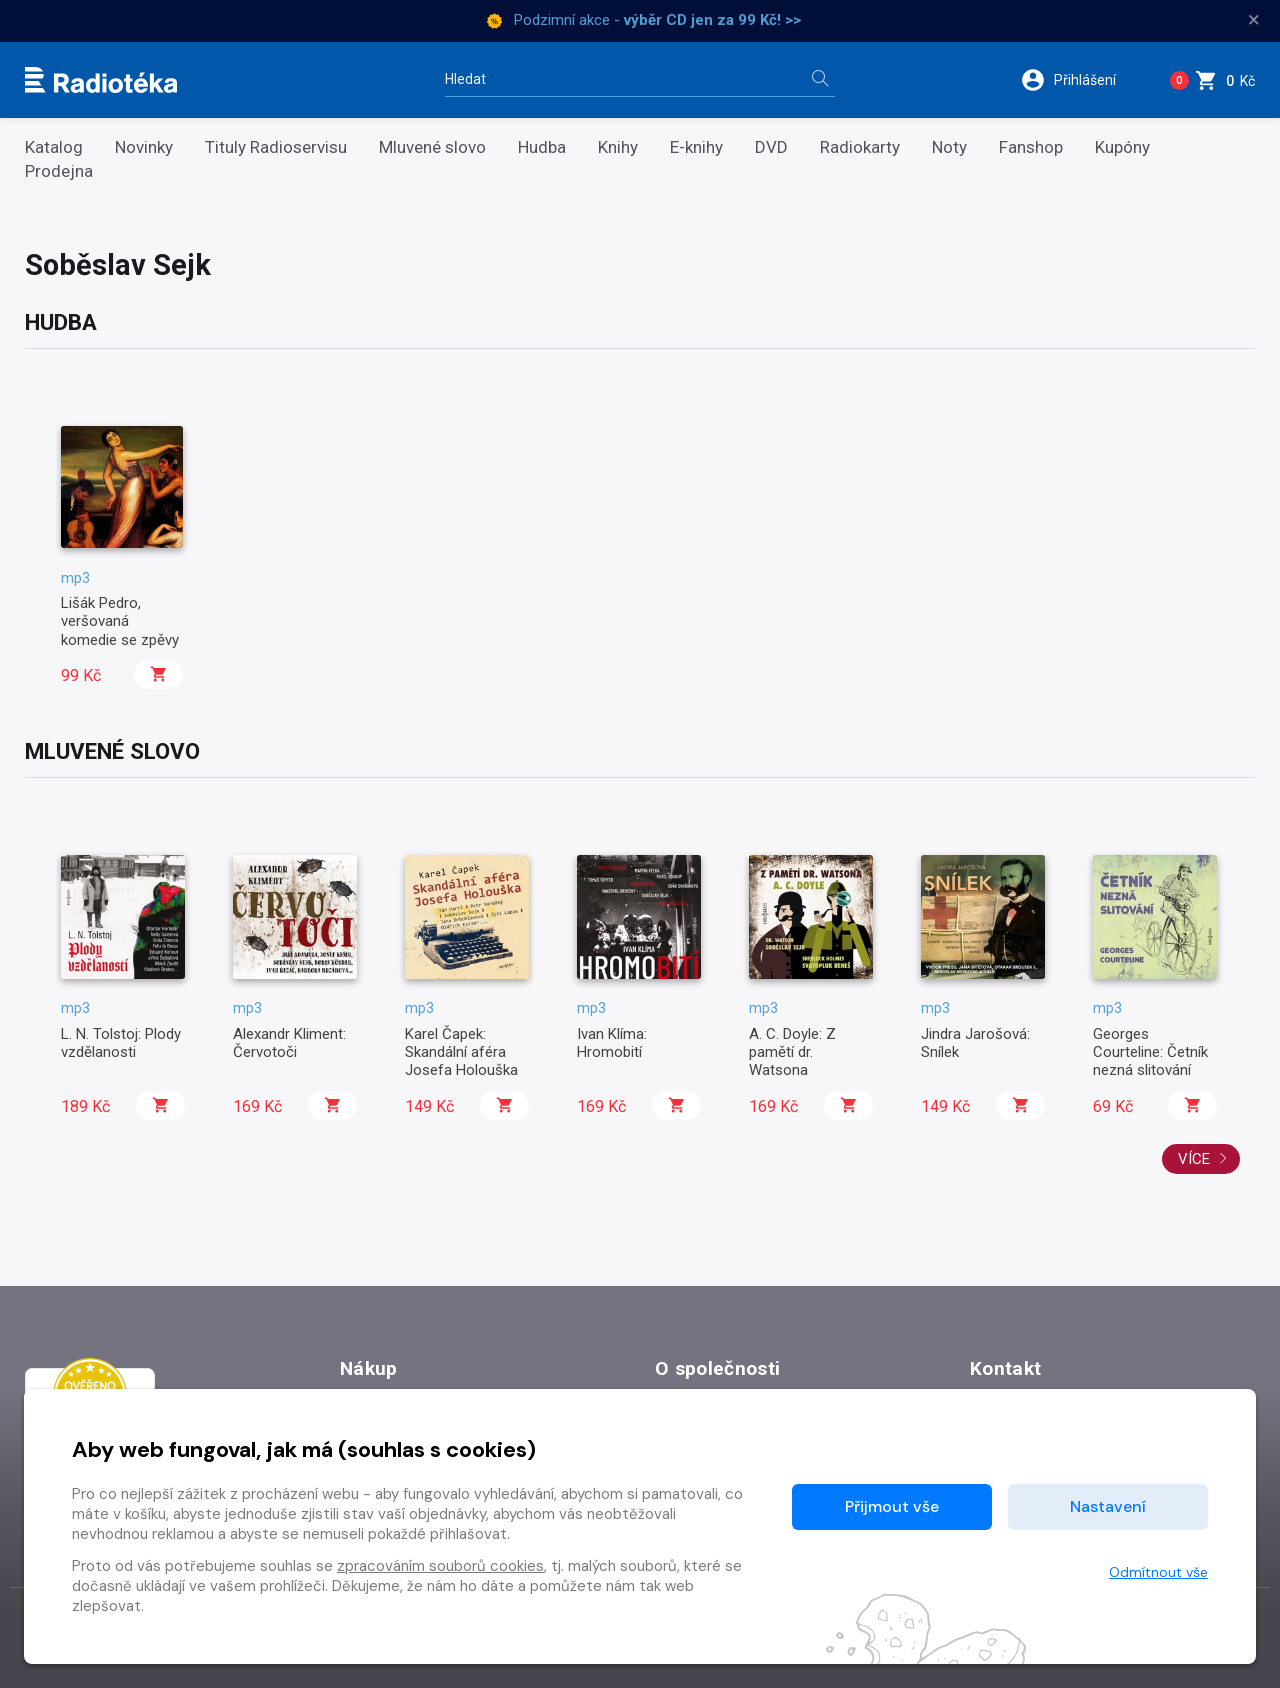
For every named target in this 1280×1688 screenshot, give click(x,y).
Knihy (618, 147)
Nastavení (1108, 1506)
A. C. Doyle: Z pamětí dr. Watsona (792, 1052)
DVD (771, 147)
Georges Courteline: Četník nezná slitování (1150, 1052)
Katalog (54, 147)
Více (1203, 1159)
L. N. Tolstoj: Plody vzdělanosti (121, 1043)
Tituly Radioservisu (276, 147)
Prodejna (59, 171)
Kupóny (1122, 147)
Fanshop (1031, 147)
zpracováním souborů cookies (440, 1566)
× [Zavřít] (1254, 20)
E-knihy (696, 147)
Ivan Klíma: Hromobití (612, 1043)
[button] (1078, 80)
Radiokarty (860, 147)
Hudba (542, 147)
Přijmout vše (892, 1506)
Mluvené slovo (432, 147)
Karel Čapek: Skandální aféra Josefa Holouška (461, 1052)
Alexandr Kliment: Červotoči (289, 1043)
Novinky (144, 147)
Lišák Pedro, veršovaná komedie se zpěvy (120, 621)
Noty (949, 147)
